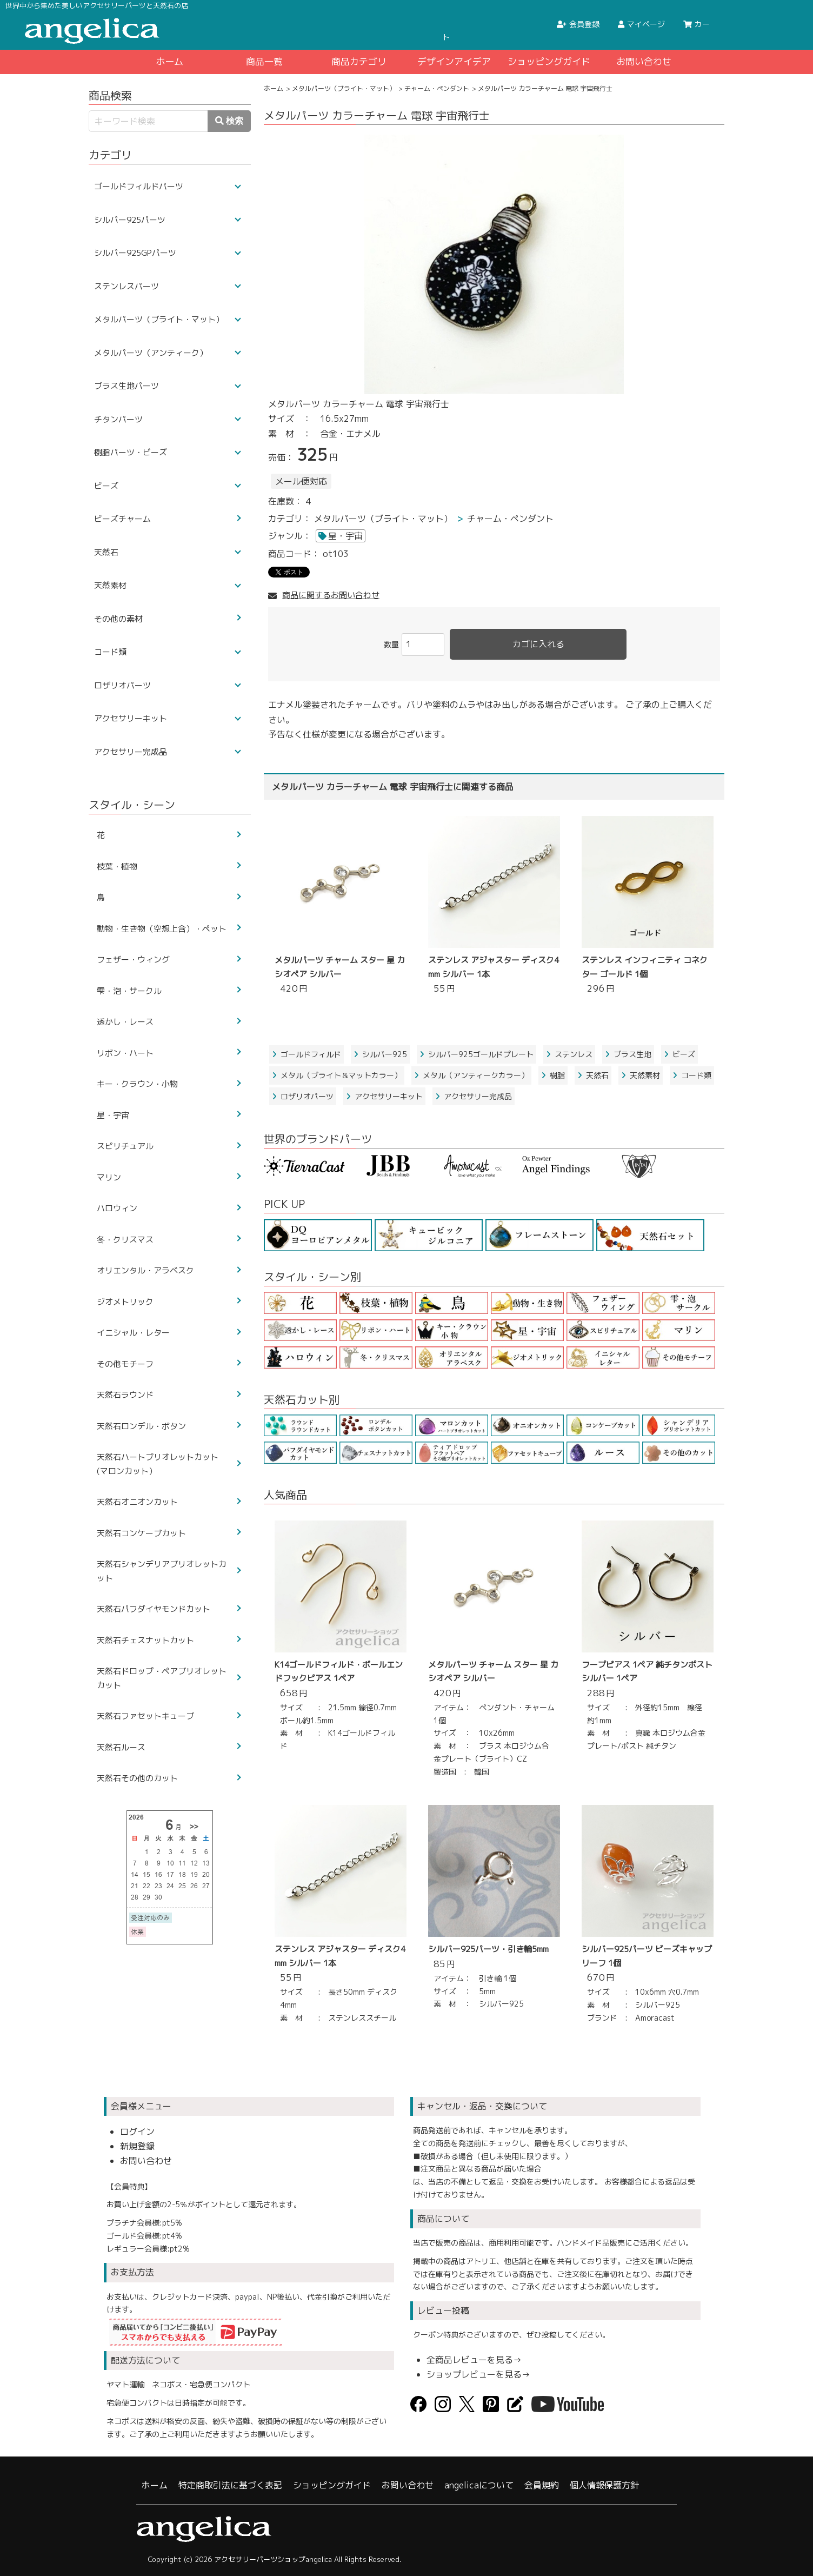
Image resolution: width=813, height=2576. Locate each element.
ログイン (137, 2131)
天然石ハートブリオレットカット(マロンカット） (157, 1464)
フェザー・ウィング (133, 959)
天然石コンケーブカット (141, 1533)
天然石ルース (121, 1747)
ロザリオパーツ (303, 1096)
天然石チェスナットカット (145, 1640)
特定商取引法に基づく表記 (230, 2485)
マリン (109, 1177)
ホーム (169, 61)
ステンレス (569, 1054)
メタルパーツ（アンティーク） (151, 352)
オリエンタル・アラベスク (145, 1270)
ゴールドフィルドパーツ (138, 186)
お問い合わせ (643, 61)
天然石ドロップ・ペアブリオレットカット (161, 1678)
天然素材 (640, 1075)
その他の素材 (118, 619)
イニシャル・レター (133, 1332)
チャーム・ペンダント (436, 88)
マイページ (641, 24)
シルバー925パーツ (129, 219)
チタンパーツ (118, 419)
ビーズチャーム (122, 519)
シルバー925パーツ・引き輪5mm (488, 1949)
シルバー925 (380, 1054)
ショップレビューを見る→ (478, 2374)
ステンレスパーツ (126, 286)
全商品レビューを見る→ (474, 2360)
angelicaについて (479, 2485)
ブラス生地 (628, 1054)
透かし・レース (125, 1021)
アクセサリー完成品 (473, 1096)
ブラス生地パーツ (126, 385)
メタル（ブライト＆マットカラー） (337, 1075)
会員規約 (541, 2485)
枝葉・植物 (117, 866)
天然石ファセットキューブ (145, 1716)
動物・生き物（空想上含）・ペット (161, 928)
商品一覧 (264, 61)
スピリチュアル (125, 1146)
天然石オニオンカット (137, 1502)
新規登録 (137, 2146)
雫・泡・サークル (129, 991)
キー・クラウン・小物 (137, 1084)
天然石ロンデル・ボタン (141, 1426)
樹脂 (553, 1075)
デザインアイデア (454, 61)
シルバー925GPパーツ (135, 252)
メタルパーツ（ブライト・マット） (344, 88)
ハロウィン (117, 1208)
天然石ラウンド (125, 1394)
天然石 (593, 1075)
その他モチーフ (125, 1364)
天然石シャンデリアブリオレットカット (161, 1571)
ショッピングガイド (549, 61)
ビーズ (679, 1054)
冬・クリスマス (125, 1239)
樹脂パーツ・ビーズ (130, 452)
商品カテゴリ (358, 61)
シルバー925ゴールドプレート (476, 1054)
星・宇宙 (345, 536)
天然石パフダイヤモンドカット (153, 1609)
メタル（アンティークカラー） (471, 1075)
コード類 (691, 1075)
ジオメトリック (125, 1301)
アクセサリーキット (384, 1096)
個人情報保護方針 (604, 2485)
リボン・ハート (125, 1053)
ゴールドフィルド (306, 1054)
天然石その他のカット (137, 1778)
